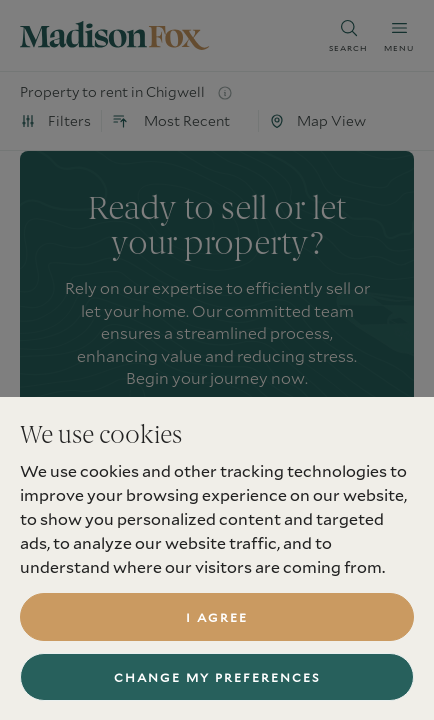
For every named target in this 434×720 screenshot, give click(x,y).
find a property (217, 501)
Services (52, 712)
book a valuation (217, 437)
